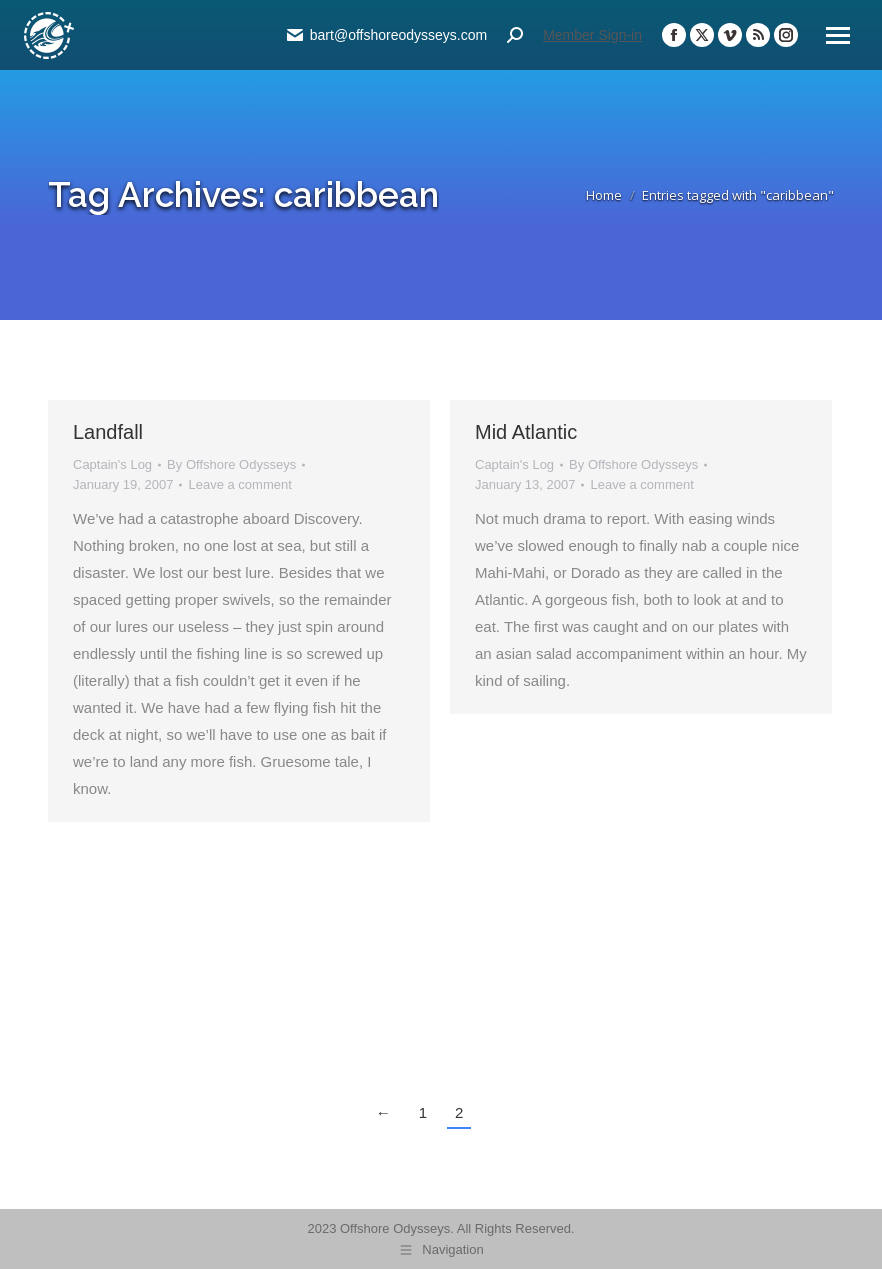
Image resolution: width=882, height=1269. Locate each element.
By (231, 464)
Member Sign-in (592, 35)
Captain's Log (112, 464)
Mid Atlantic (526, 432)
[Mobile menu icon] (838, 35)
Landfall (108, 432)
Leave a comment (239, 484)
